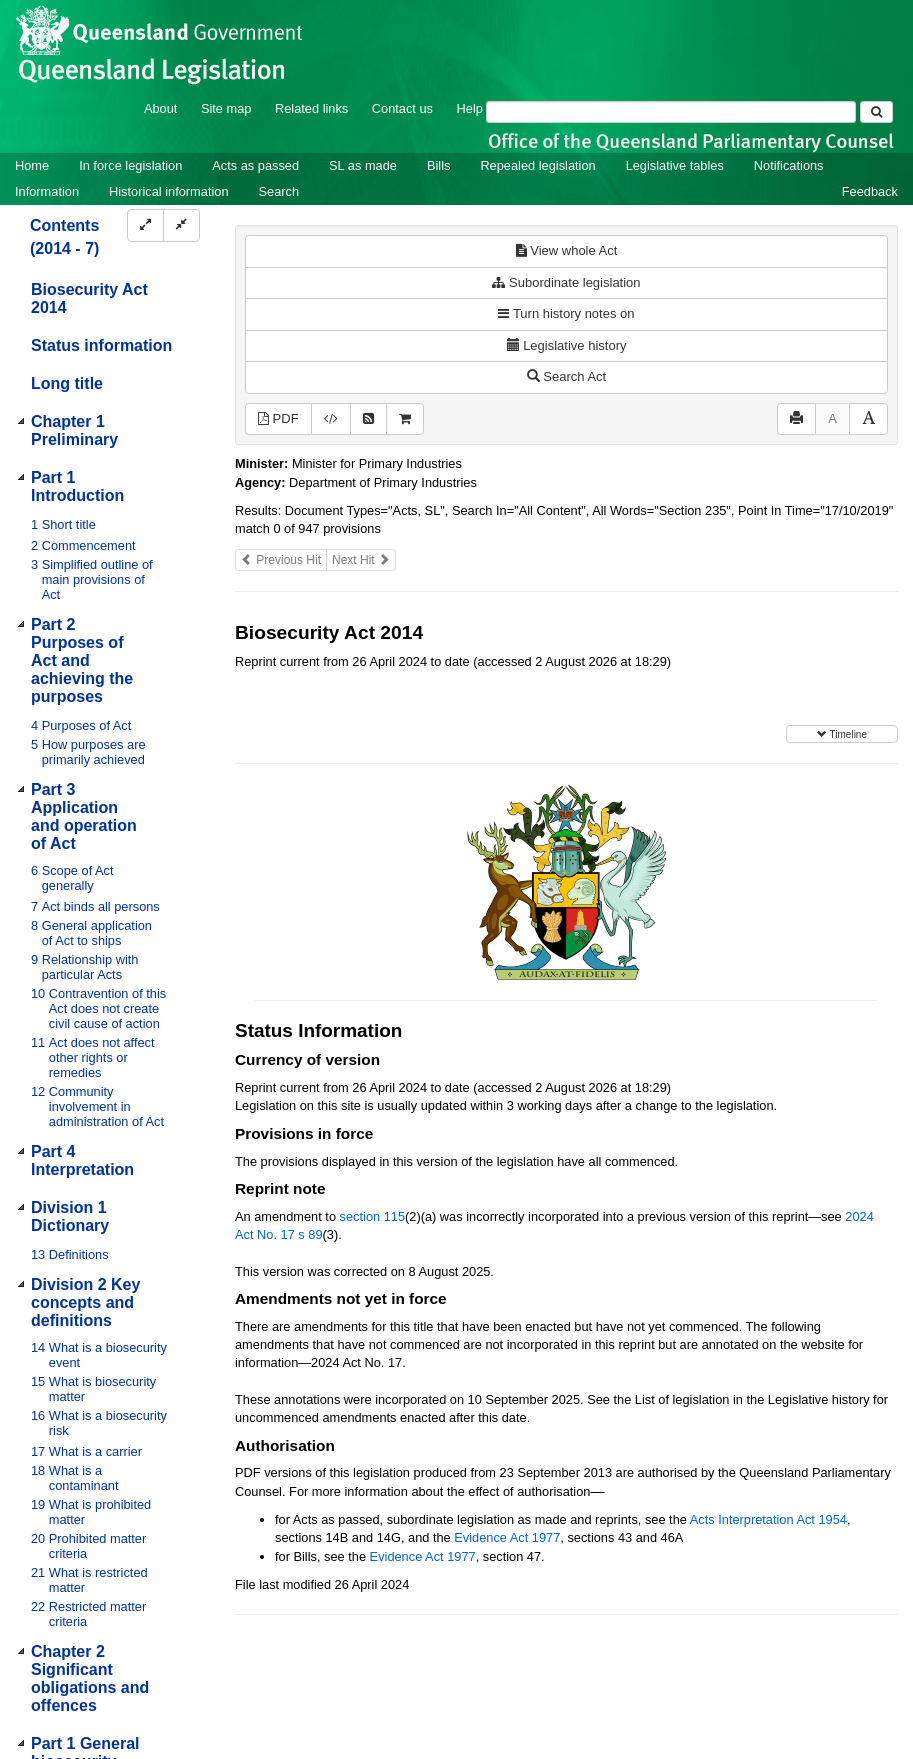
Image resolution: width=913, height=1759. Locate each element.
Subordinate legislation (566, 282)
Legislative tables (675, 165)
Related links (311, 108)
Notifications (789, 165)
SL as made (363, 165)
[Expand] (145, 225)
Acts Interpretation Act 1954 (768, 1519)
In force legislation (130, 165)
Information (47, 191)
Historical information (168, 191)
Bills (438, 165)
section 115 (372, 1216)
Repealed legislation (537, 165)
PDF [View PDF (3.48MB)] (278, 418)
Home (32, 165)
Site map (226, 108)
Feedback (870, 191)
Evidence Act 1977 (507, 1537)
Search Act (566, 376)
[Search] (671, 112)
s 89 (310, 1234)
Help (470, 108)
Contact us (402, 108)
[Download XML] (331, 419)
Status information (101, 345)
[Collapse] (181, 225)
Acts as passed (255, 165)
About (160, 108)
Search (279, 191)
